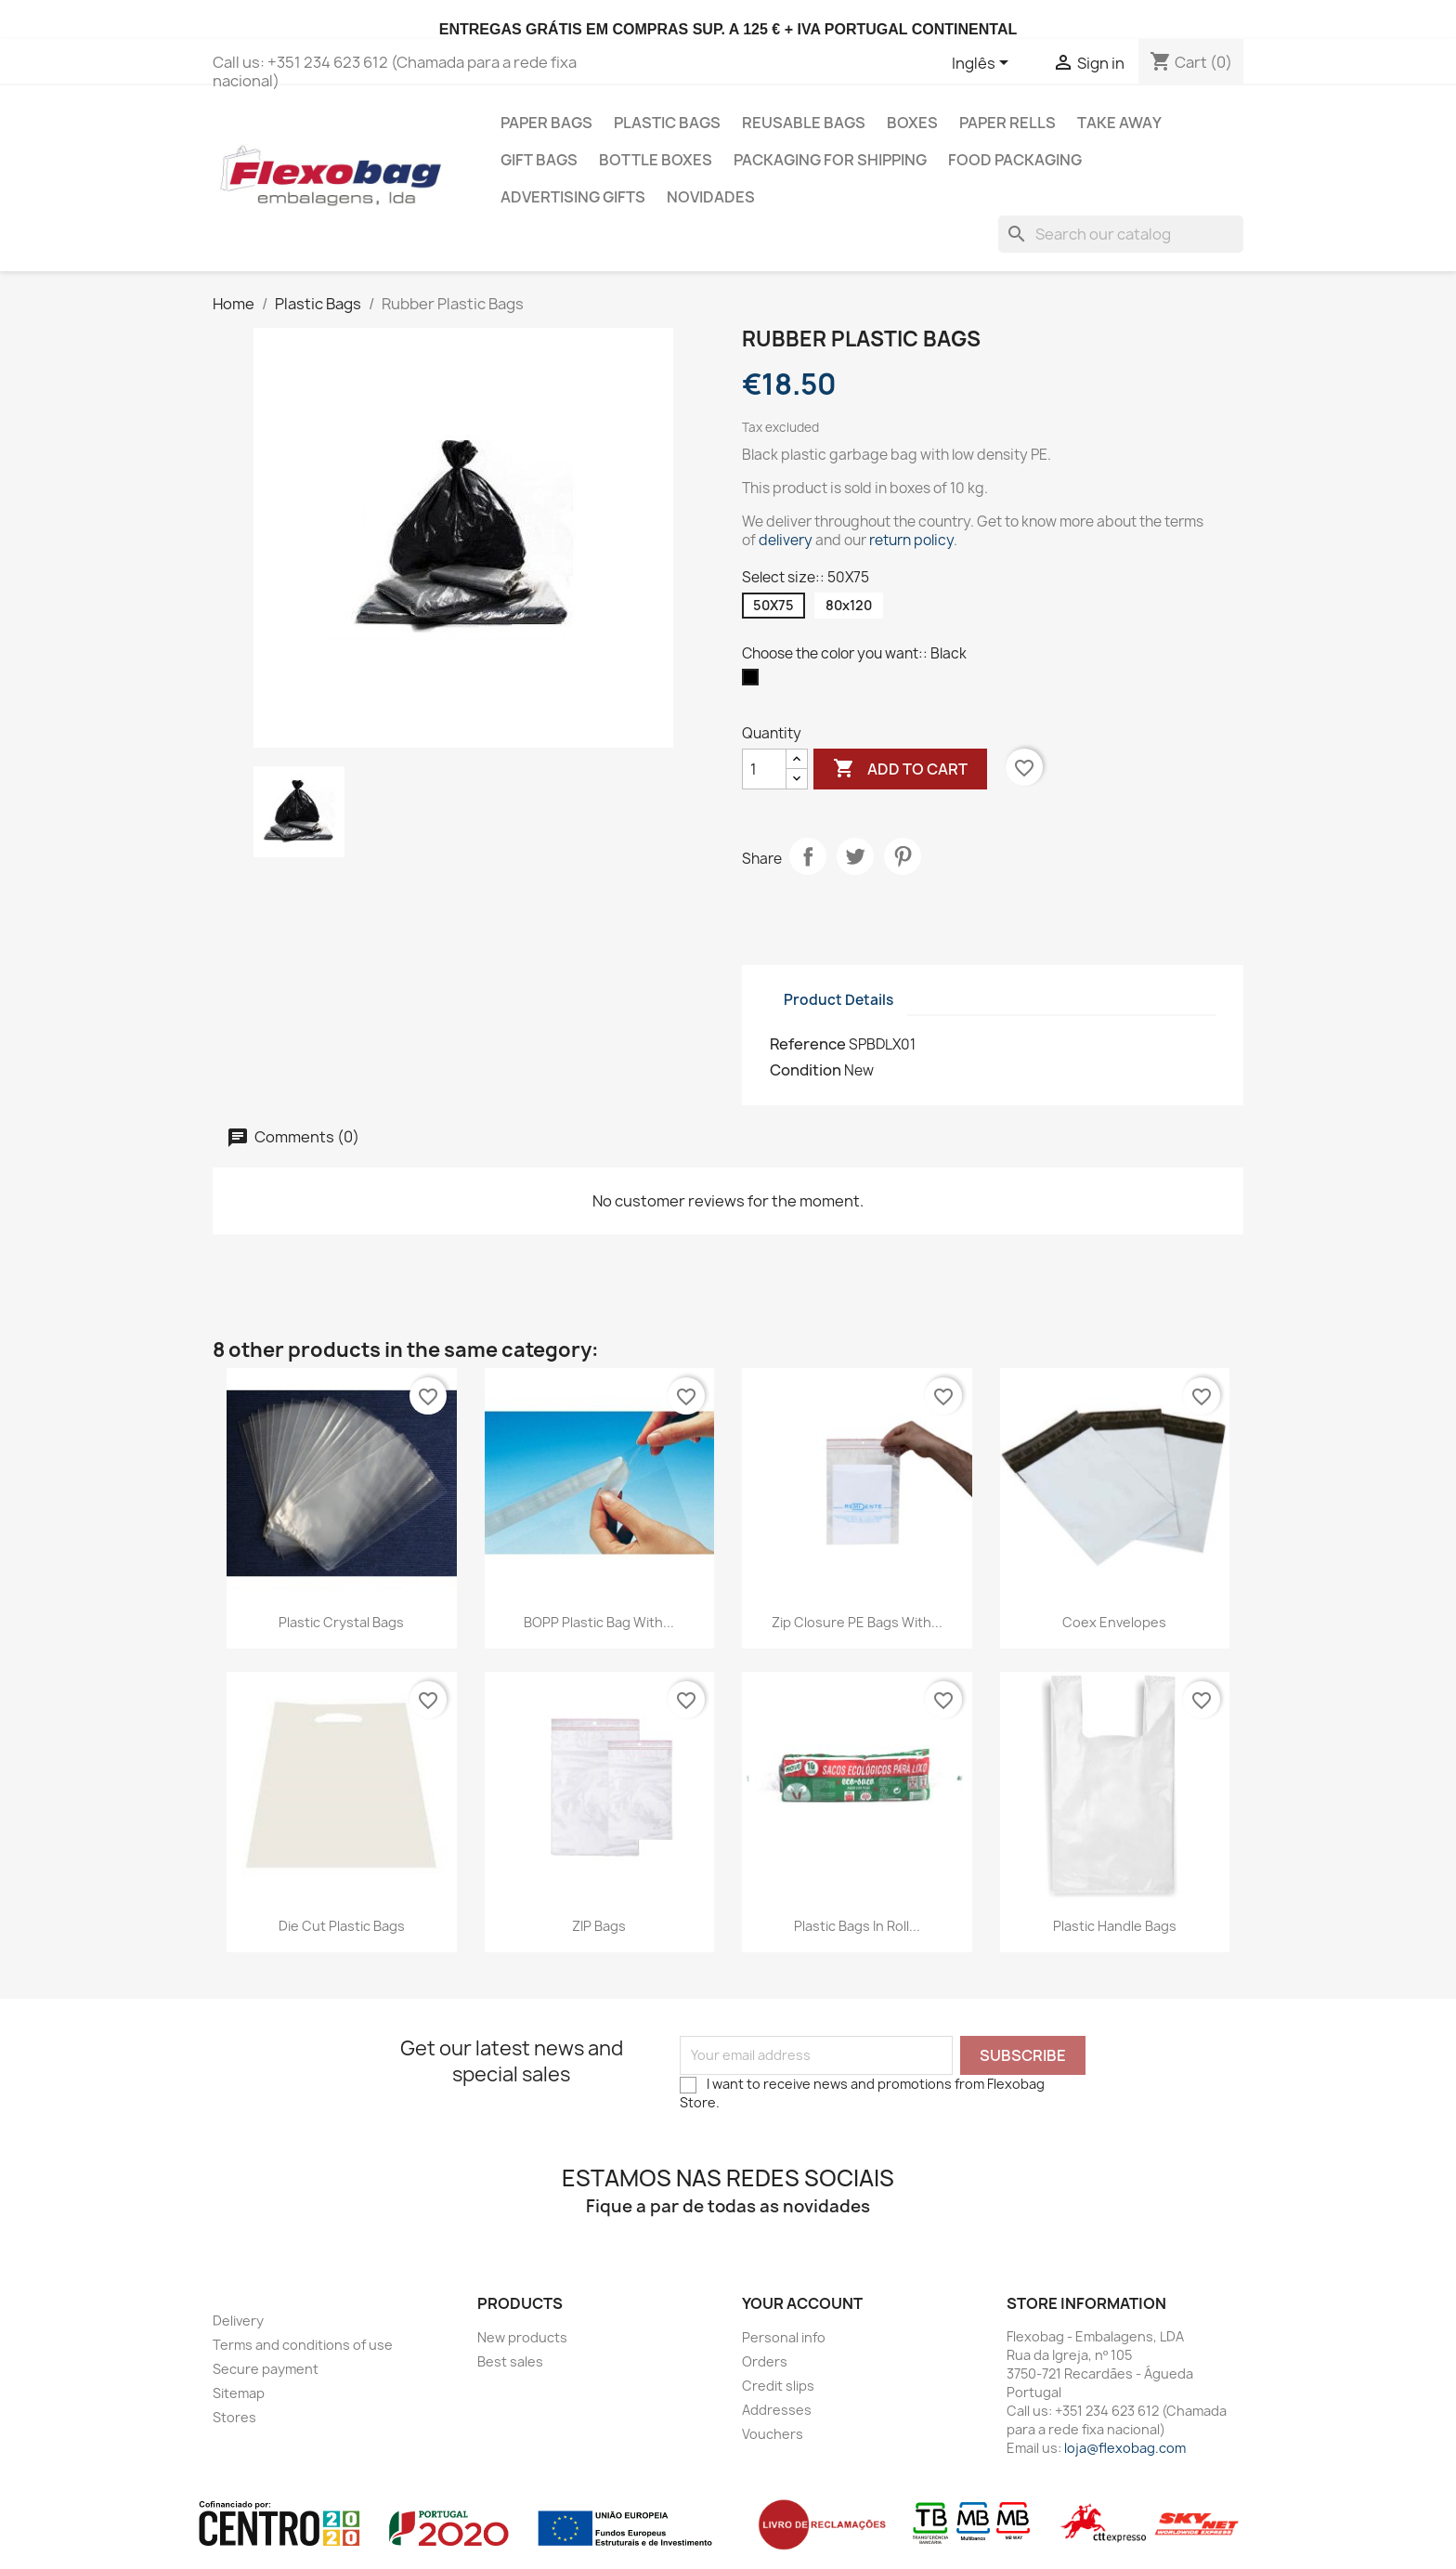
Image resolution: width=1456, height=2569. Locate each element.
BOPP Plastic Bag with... (599, 1622)
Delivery (238, 2320)
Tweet (855, 856)
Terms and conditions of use (303, 2345)
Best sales (510, 2361)
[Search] (1120, 234)
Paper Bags (546, 122)
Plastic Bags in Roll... (857, 1926)
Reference (808, 1044)
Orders (764, 2361)
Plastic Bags (667, 122)
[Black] (754, 682)
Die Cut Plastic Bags (342, 1926)
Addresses (777, 2410)
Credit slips (778, 2385)
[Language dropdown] (983, 64)
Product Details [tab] (838, 1000)
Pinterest (902, 856)
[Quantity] (764, 769)
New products (522, 2337)
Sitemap (239, 2393)
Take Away (1119, 122)
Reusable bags (803, 122)
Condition (805, 1070)
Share (807, 856)
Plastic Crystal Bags (341, 1622)
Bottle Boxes (655, 160)
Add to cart (900, 769)
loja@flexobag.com (1125, 2448)
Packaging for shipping (830, 160)
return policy (911, 540)
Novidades (711, 197)
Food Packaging (1015, 160)
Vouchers (772, 2434)
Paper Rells (1007, 122)
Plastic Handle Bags (1114, 1926)
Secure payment (265, 2369)
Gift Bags (539, 160)
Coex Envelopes (1114, 1622)
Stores (234, 2417)
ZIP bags (599, 1926)
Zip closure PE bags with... (857, 1622)
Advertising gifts (572, 197)
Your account (802, 2303)
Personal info (784, 2337)
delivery (785, 540)
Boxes (912, 122)
